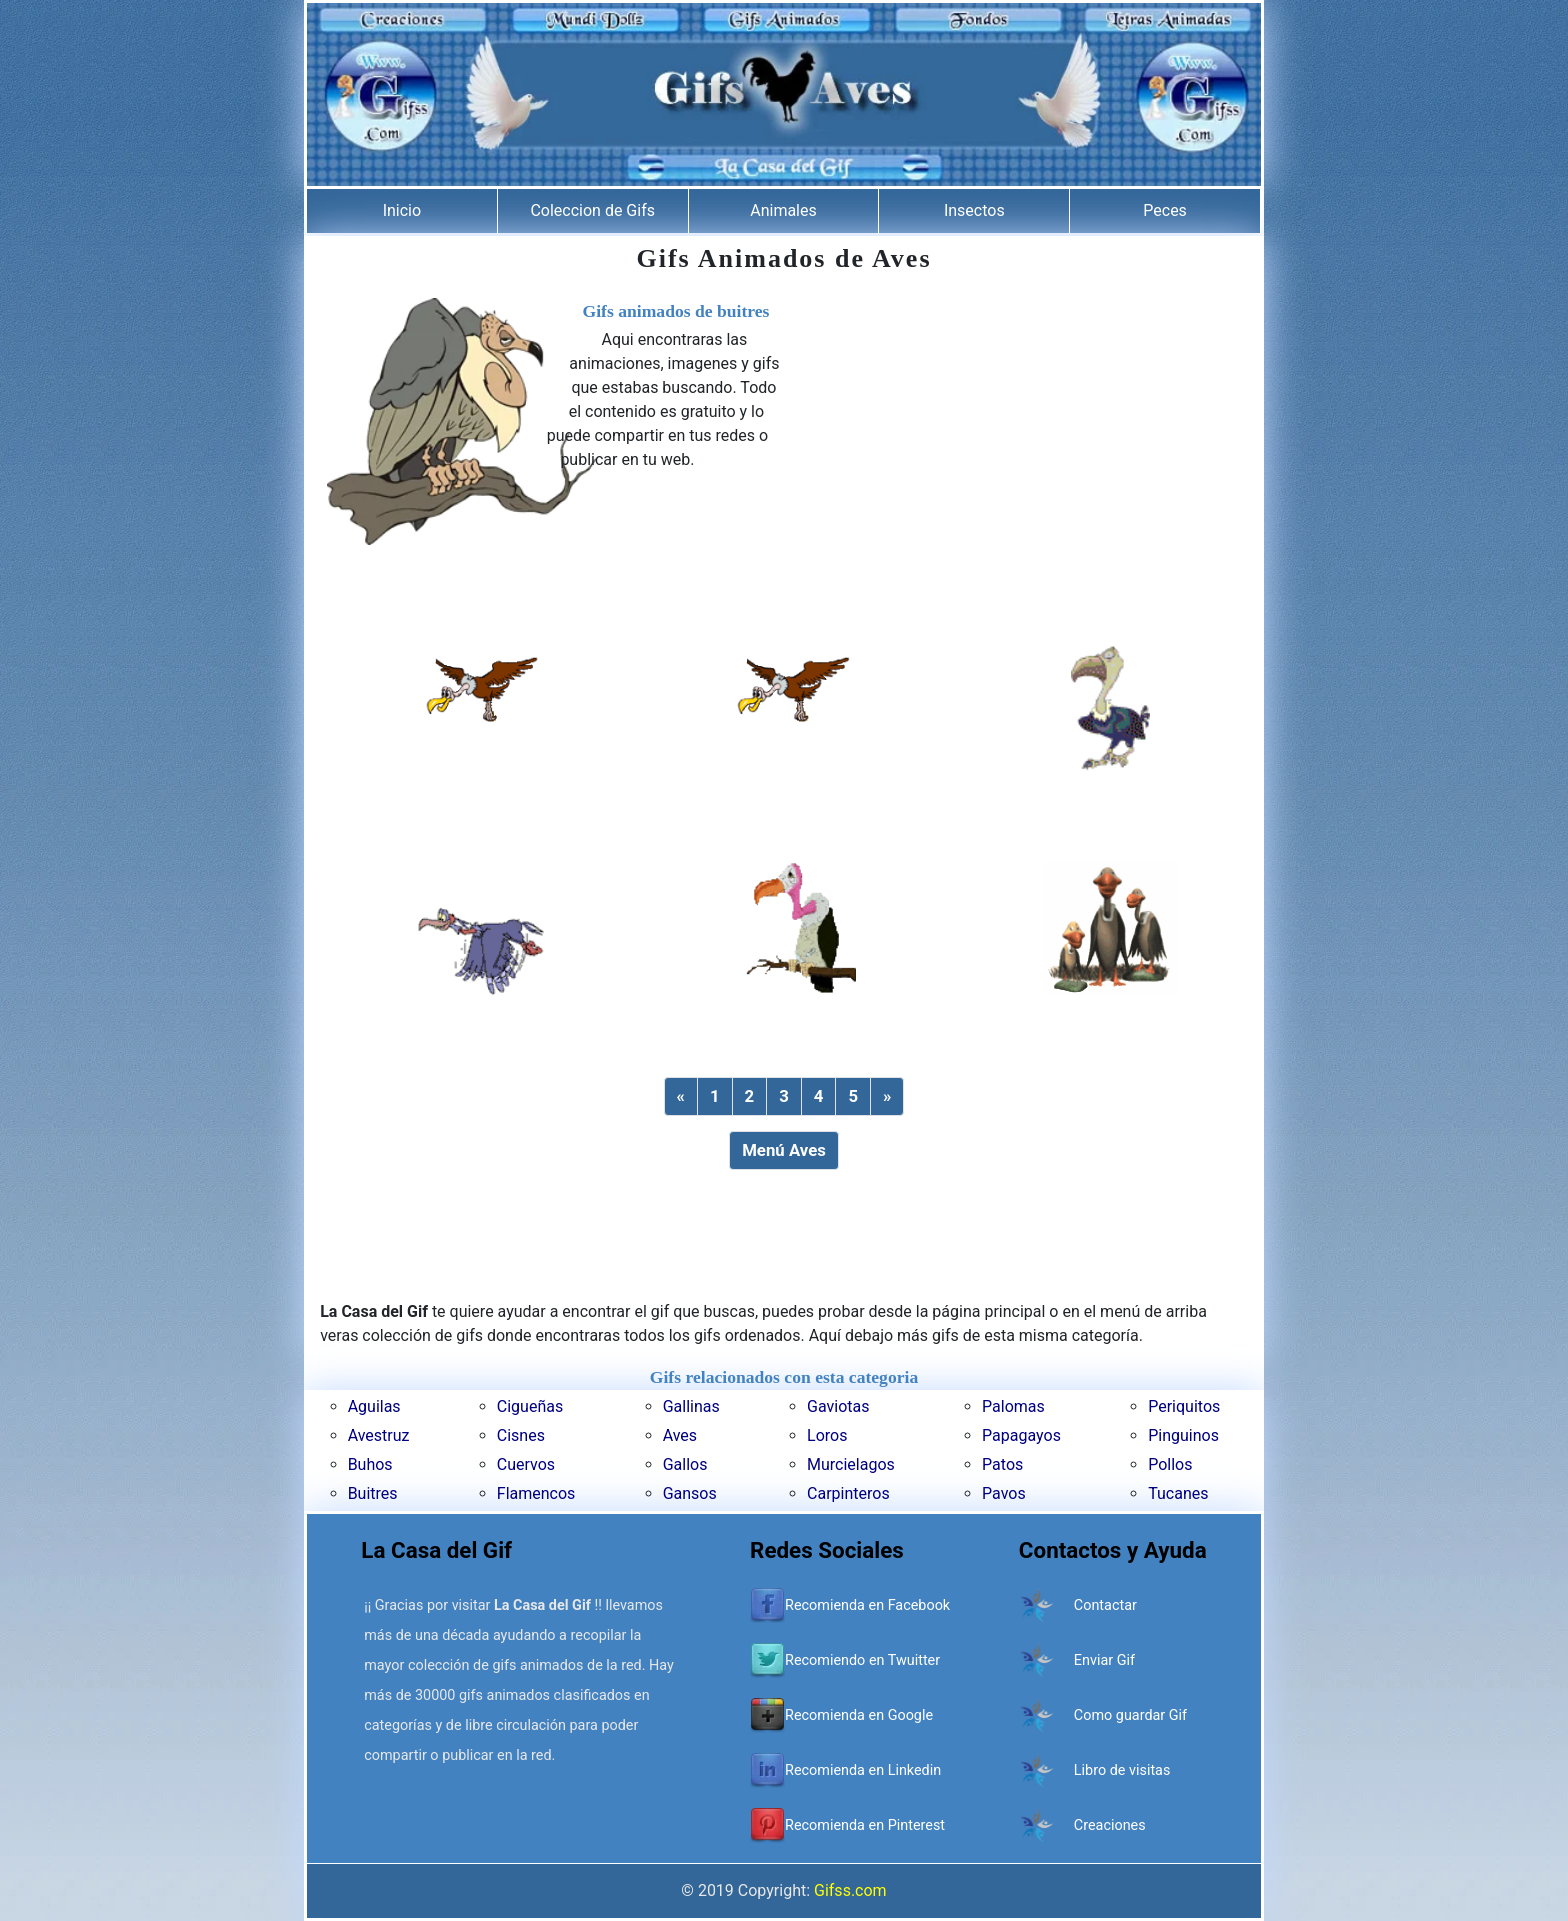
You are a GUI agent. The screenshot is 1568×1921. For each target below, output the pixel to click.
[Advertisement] (1013, 438)
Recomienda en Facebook (867, 1605)
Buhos (370, 1464)
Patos (1002, 1464)
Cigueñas (530, 1406)
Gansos (690, 1493)
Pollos (1170, 1464)
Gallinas (691, 1406)
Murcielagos (851, 1464)
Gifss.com (850, 1890)
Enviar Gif (1104, 1660)
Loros (827, 1435)
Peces (1165, 210)
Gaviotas (838, 1406)
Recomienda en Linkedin (863, 1770)
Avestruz (379, 1435)
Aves (680, 1435)
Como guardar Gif (1130, 1715)
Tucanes (1178, 1493)
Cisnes (521, 1435)
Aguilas (374, 1406)
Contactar (1105, 1605)
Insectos (974, 210)
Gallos (685, 1464)
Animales (783, 210)
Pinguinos (1183, 1435)
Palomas (1013, 1406)
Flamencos (536, 1493)
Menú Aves (784, 1150)
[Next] (887, 1096)
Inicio (402, 210)
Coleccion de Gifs (592, 210)
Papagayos (1021, 1435)
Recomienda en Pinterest (865, 1825)
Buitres (373, 1493)
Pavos (1004, 1493)
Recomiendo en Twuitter (862, 1660)
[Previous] (681, 1096)
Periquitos (1184, 1406)
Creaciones (1110, 1825)
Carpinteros (848, 1493)
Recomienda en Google (859, 1715)
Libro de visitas (1122, 1770)
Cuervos (526, 1464)
